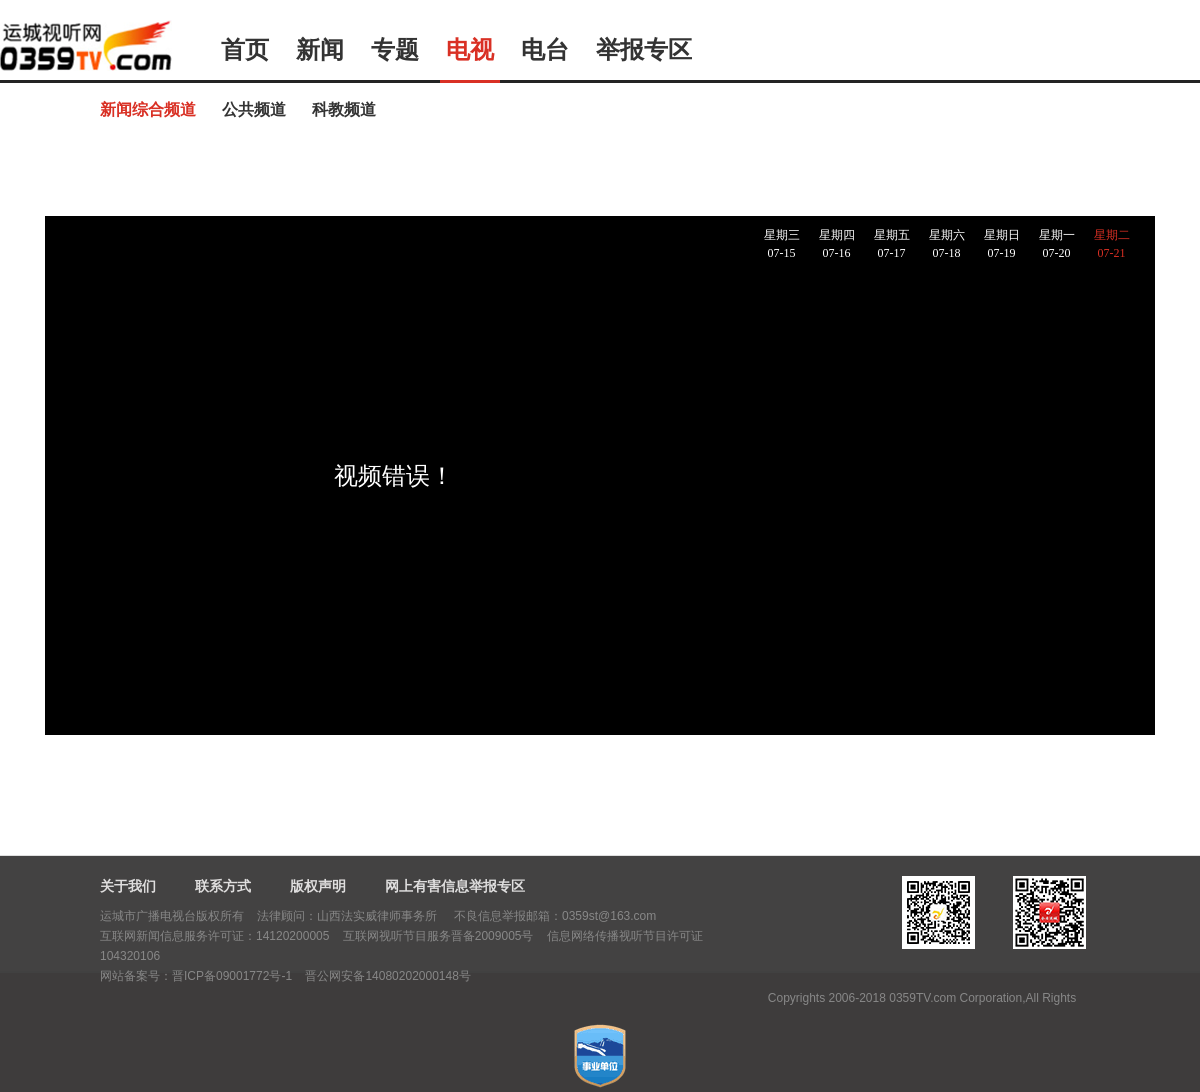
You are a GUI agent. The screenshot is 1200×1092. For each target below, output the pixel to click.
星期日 (1001, 245)
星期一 (1056, 245)
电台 (545, 50)
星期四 (836, 245)
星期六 (946, 245)
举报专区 (644, 50)
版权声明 (318, 886)
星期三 (781, 245)
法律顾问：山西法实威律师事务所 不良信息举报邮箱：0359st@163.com (456, 916)
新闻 (320, 50)
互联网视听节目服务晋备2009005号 (438, 936)
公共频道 (254, 109)
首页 (245, 50)
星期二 (1111, 245)
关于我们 (128, 886)
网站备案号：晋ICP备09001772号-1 (196, 976)
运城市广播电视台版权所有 (172, 916)
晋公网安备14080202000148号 (387, 976)
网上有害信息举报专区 (455, 886)
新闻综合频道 (148, 109)
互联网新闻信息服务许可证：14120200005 (214, 936)
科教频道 (344, 109)
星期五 (891, 245)
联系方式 (223, 886)
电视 (470, 50)
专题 (395, 50)
